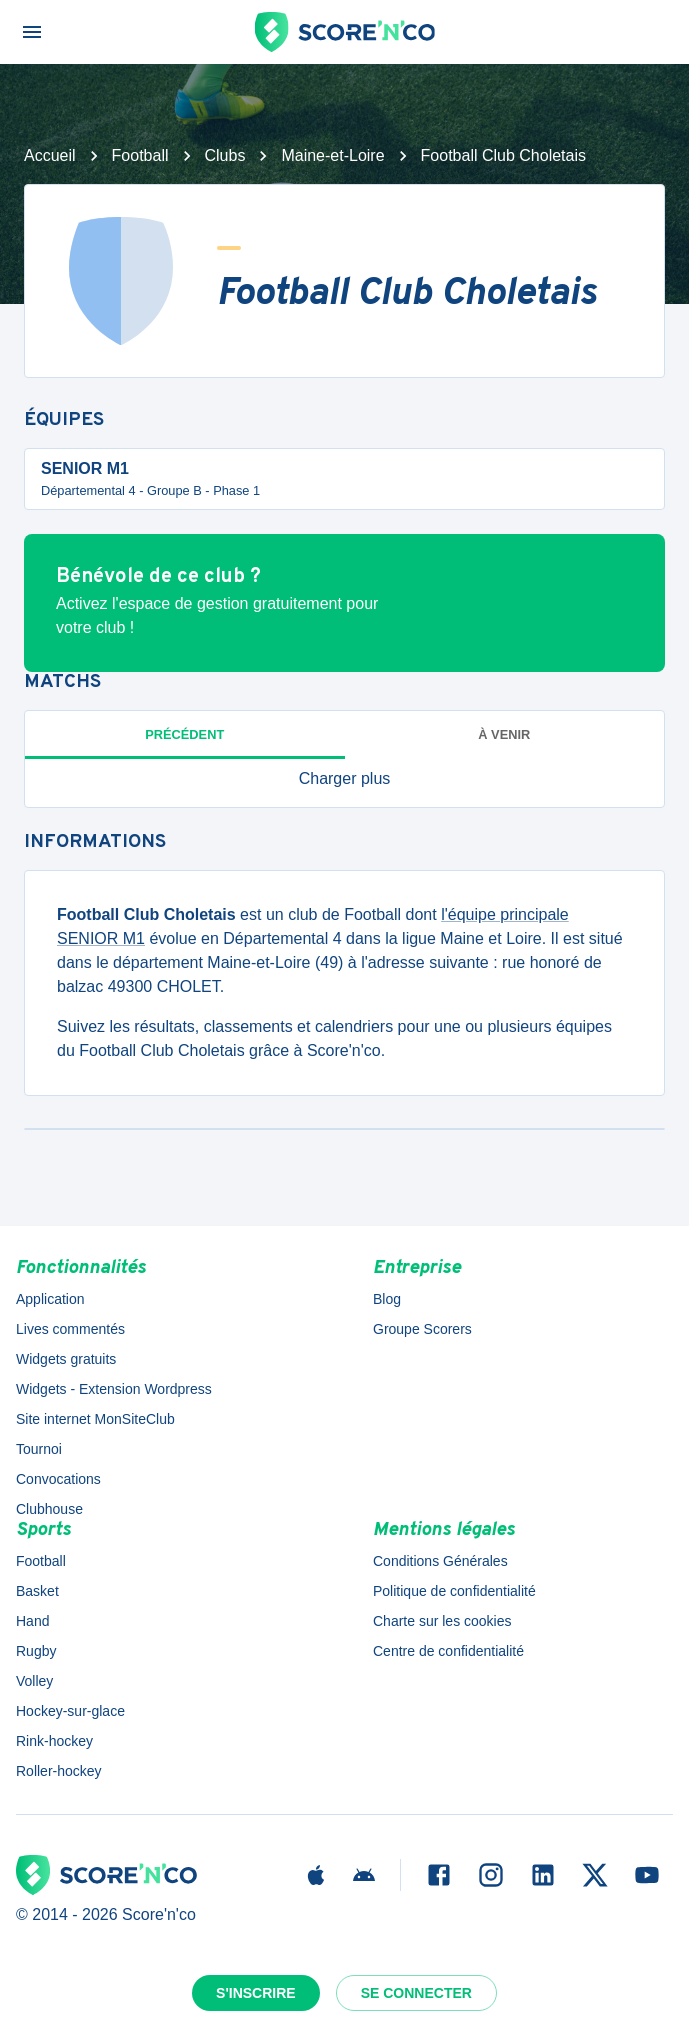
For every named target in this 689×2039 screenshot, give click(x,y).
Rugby (36, 1651)
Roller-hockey (59, 1771)
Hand (32, 1621)
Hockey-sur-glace (70, 1711)
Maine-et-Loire (332, 155)
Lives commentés (70, 1329)
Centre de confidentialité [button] (448, 1651)
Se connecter (416, 1993)
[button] (344, 779)
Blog (387, 1299)
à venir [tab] (504, 734)
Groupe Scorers (422, 1329)
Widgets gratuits (66, 1359)
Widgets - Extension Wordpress (114, 1389)
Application (50, 1299)
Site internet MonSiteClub (95, 1419)
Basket (37, 1591)
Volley (34, 1681)
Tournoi (39, 1449)
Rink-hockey (54, 1741)
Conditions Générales (440, 1561)
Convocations (58, 1479)
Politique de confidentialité (454, 1591)
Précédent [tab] (184, 734)
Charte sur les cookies (442, 1621)
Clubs (225, 155)
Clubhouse (49, 1509)
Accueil (50, 155)
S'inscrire (256, 1993)
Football (140, 155)
